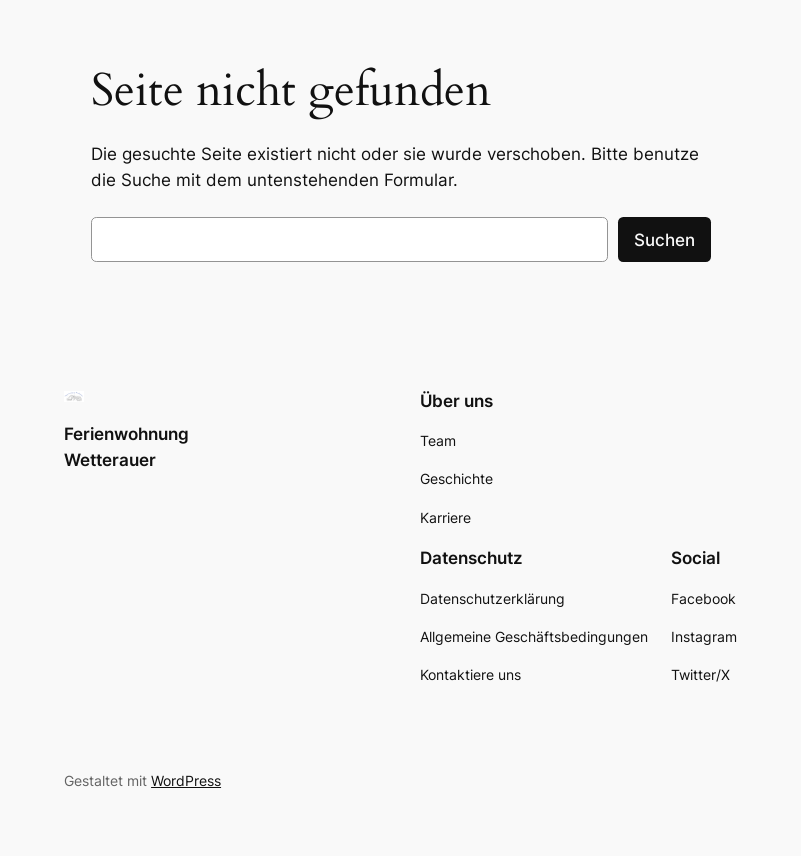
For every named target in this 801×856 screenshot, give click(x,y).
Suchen (664, 240)
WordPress (186, 780)
